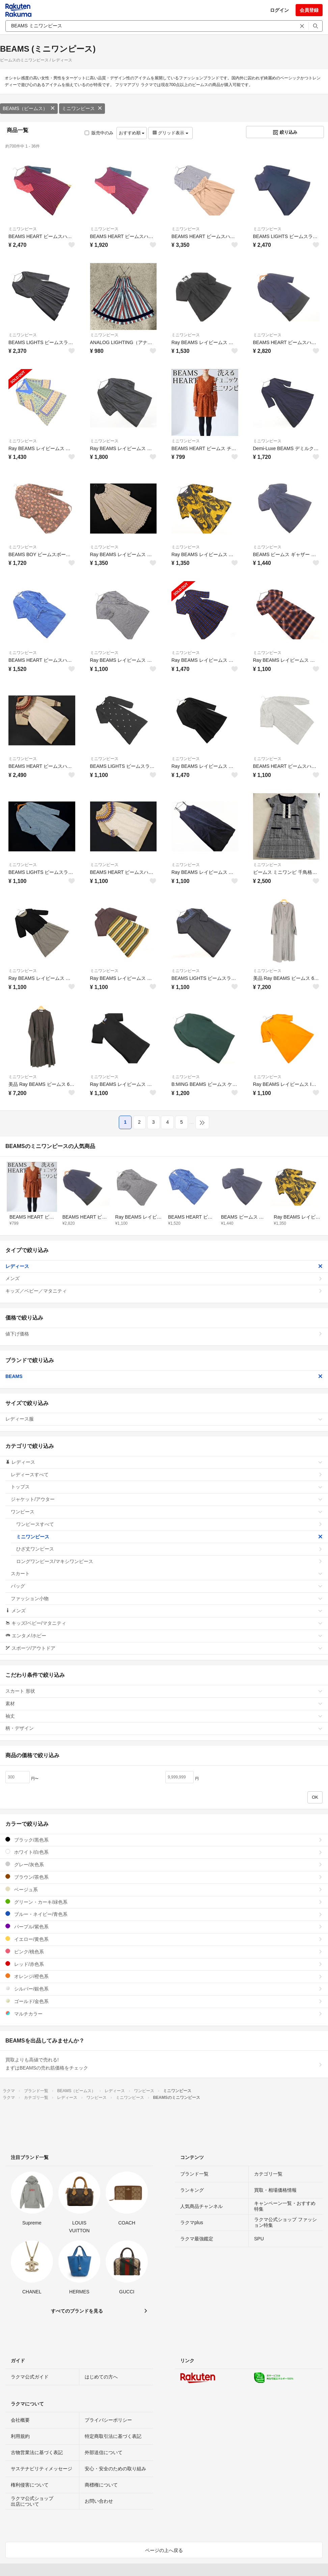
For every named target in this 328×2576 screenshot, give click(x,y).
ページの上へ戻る (164, 2550)
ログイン (279, 10)
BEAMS (164, 1376)
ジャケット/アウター (167, 1499)
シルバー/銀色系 (164, 1989)
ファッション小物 (167, 1598)
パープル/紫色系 (164, 1926)
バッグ (167, 1586)
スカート (167, 1573)
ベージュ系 (164, 1889)
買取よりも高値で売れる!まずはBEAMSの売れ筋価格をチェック (164, 2064)
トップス (167, 1486)
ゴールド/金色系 (164, 2001)
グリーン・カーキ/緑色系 (164, 1902)
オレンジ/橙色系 (164, 1976)
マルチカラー (164, 2013)
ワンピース (167, 1511)
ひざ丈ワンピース (169, 1549)
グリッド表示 (170, 132)
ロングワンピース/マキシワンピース (169, 1561)
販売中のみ (99, 132)
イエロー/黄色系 (164, 1939)
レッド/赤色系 (164, 1964)
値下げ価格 (164, 1333)
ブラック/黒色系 (164, 1840)
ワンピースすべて (169, 1524)
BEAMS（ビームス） (29, 108)
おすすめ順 (132, 132)
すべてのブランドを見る (77, 2311)
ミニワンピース (82, 108)
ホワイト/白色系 (164, 1852)
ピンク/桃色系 (164, 1951)
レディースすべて (167, 1474)
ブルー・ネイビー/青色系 (164, 1914)
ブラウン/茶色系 (164, 1877)
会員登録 (309, 10)
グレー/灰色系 (164, 1864)
